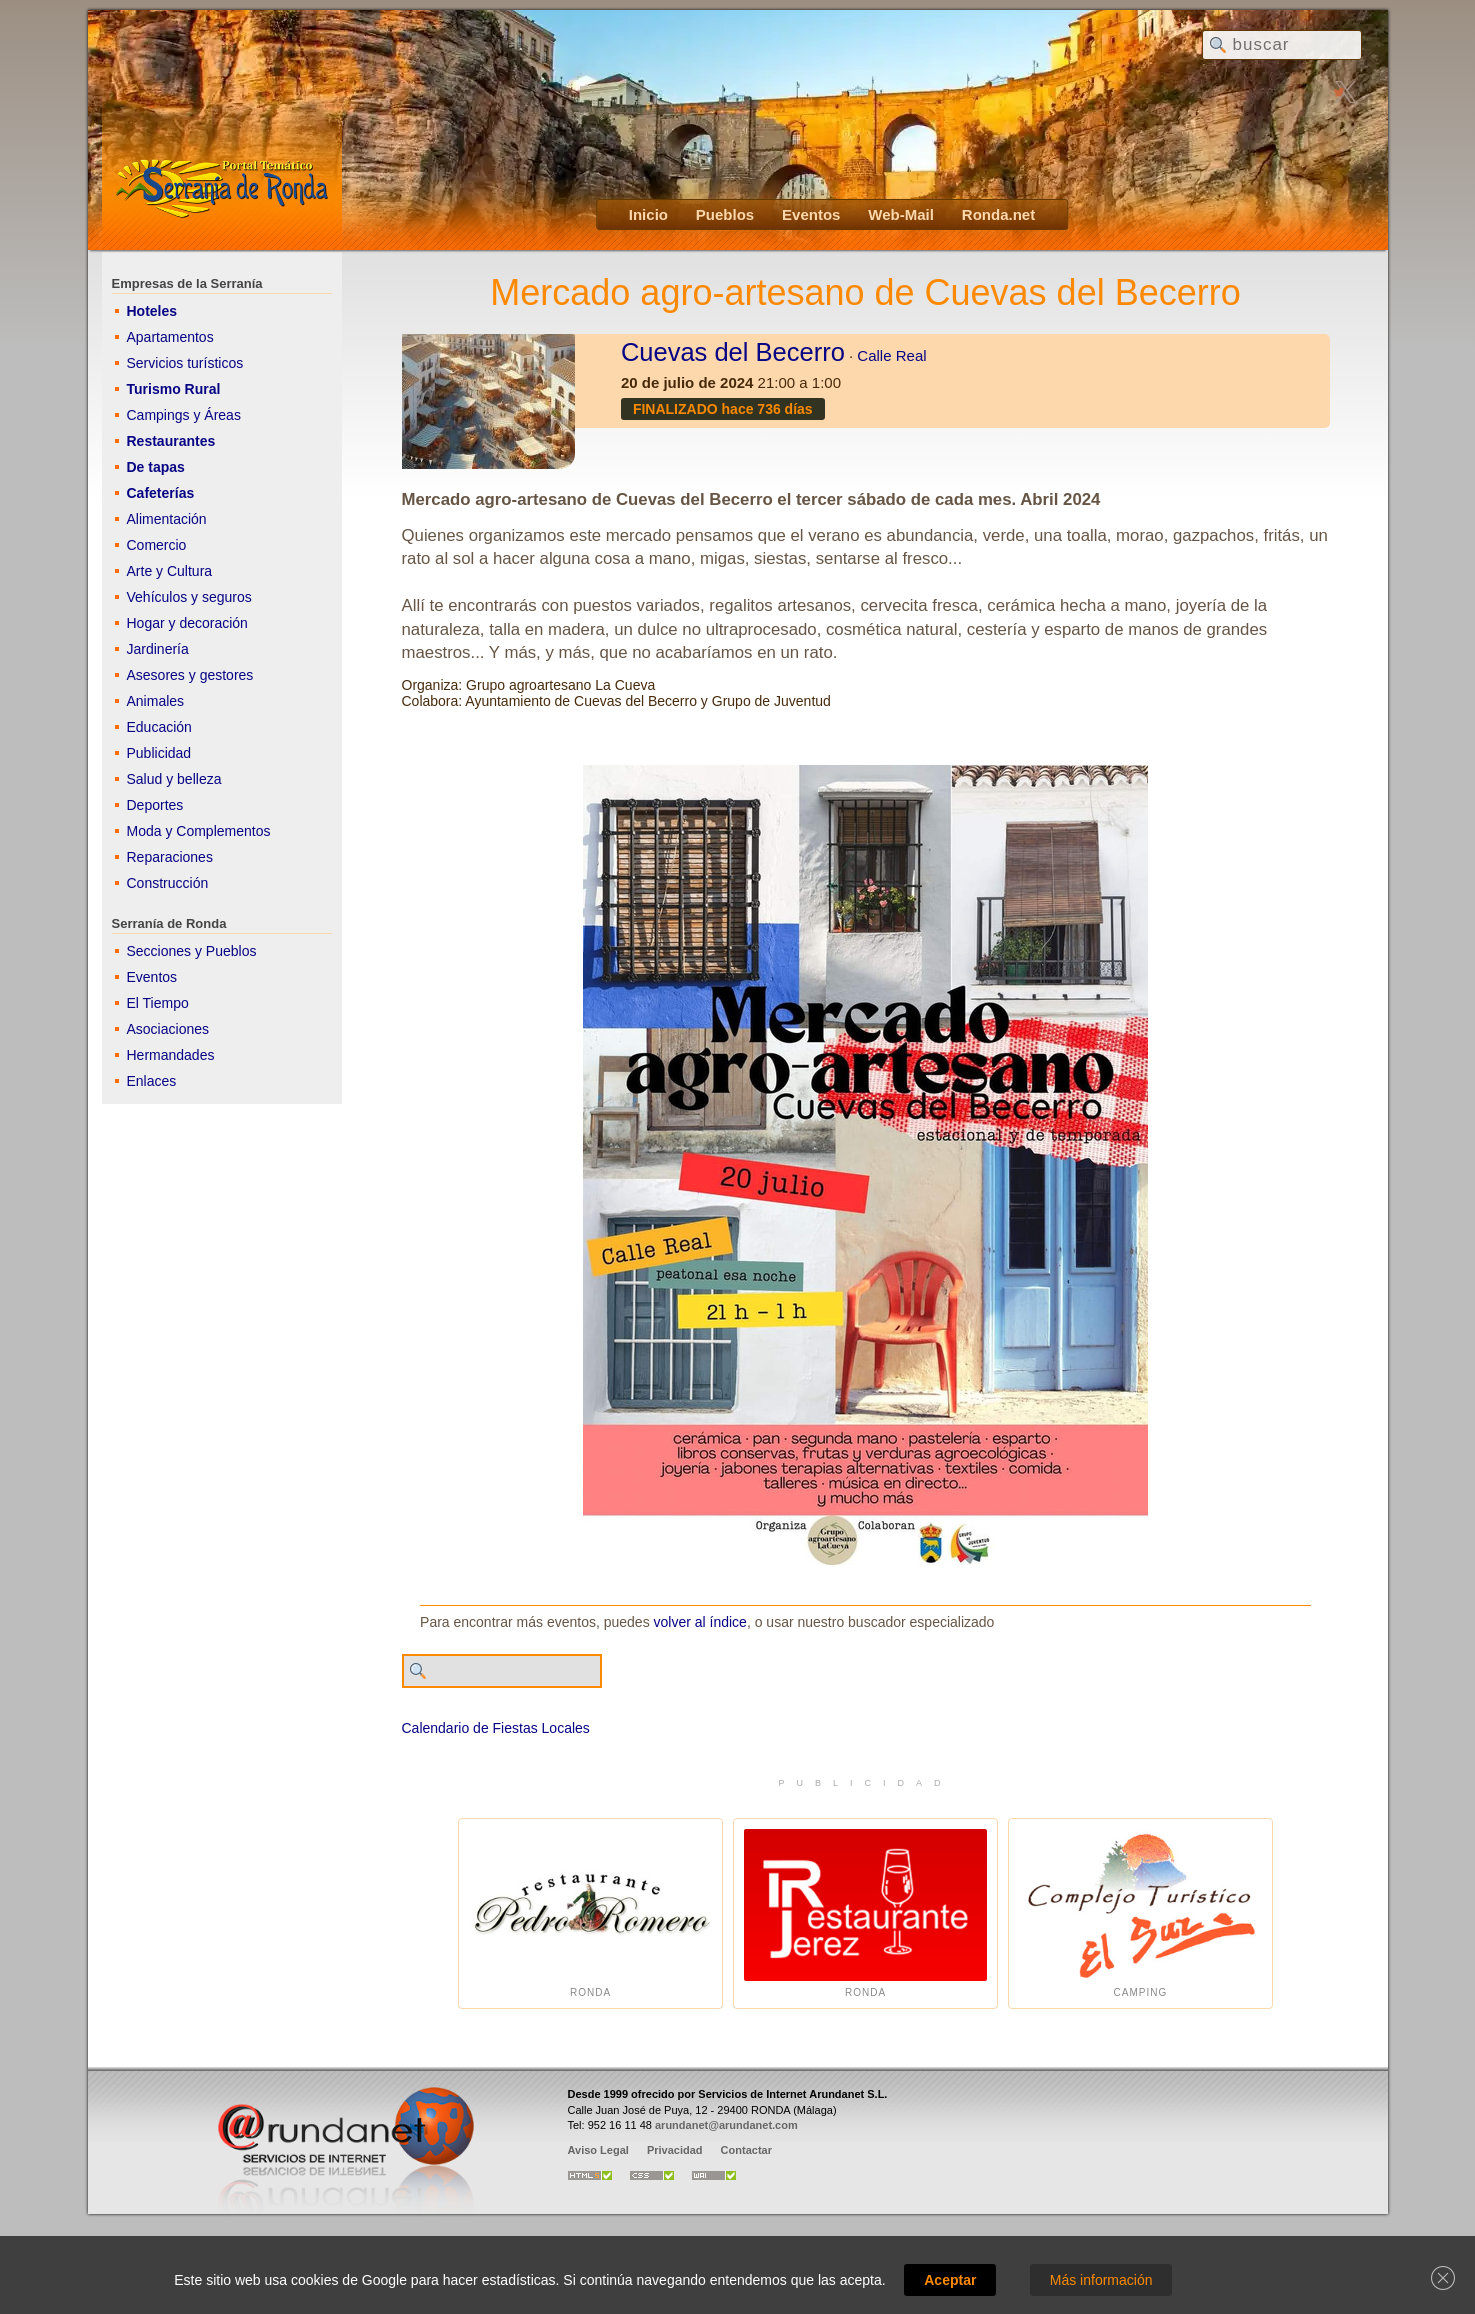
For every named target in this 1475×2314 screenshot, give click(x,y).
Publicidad (159, 753)
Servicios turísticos (185, 363)
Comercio (157, 545)
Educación (159, 727)
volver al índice (700, 1622)
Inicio (648, 214)
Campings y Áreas (184, 415)
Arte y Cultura (170, 571)
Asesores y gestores (190, 675)
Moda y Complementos (199, 831)
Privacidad (675, 2150)
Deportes (155, 805)
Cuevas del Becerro (733, 352)
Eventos (811, 214)
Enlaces (152, 1081)
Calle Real (891, 355)
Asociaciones (168, 1029)
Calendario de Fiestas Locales (496, 1728)
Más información (1101, 2280)
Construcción (168, 883)
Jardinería (158, 649)
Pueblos (725, 214)
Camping (1140, 1913)
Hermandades (171, 1055)
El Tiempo (158, 1003)
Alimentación (167, 519)
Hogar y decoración (187, 623)
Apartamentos (170, 337)
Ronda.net (998, 214)
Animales (156, 701)
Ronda (590, 1913)
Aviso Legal (598, 2150)
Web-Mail (901, 214)
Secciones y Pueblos (192, 951)
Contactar (746, 2150)
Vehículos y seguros (189, 597)
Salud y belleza (174, 779)
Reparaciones (170, 857)
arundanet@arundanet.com (726, 2125)
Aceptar (950, 2280)
